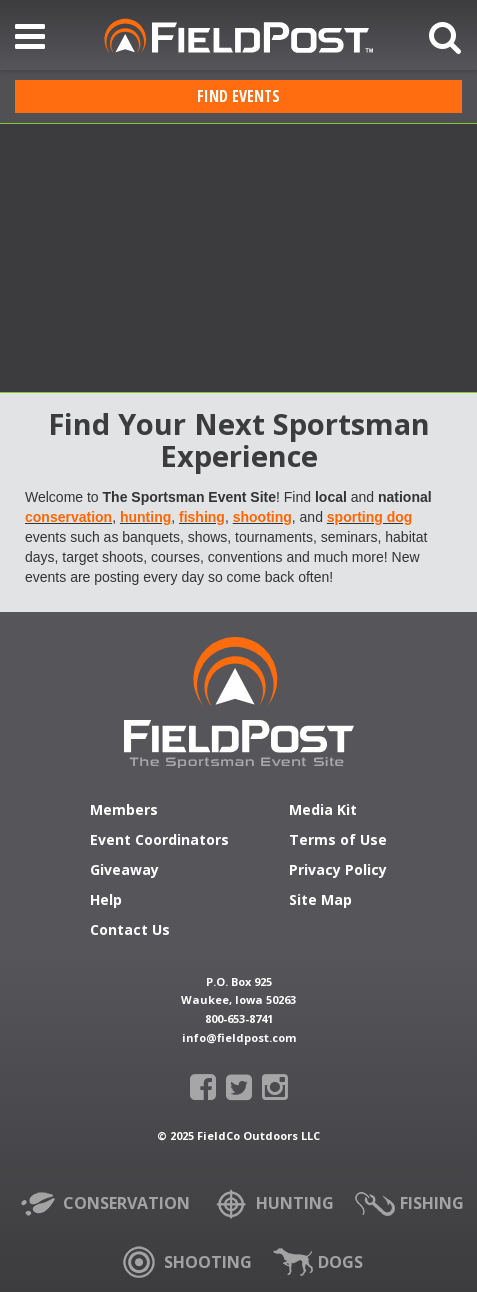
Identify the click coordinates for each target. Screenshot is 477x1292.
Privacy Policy (338, 871)
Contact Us (130, 931)
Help (106, 901)
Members (124, 811)
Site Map (320, 901)
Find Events (238, 96)
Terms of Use (338, 841)
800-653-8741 (239, 1018)
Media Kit (323, 811)
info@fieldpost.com (239, 1037)
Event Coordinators (159, 841)
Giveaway (124, 871)
